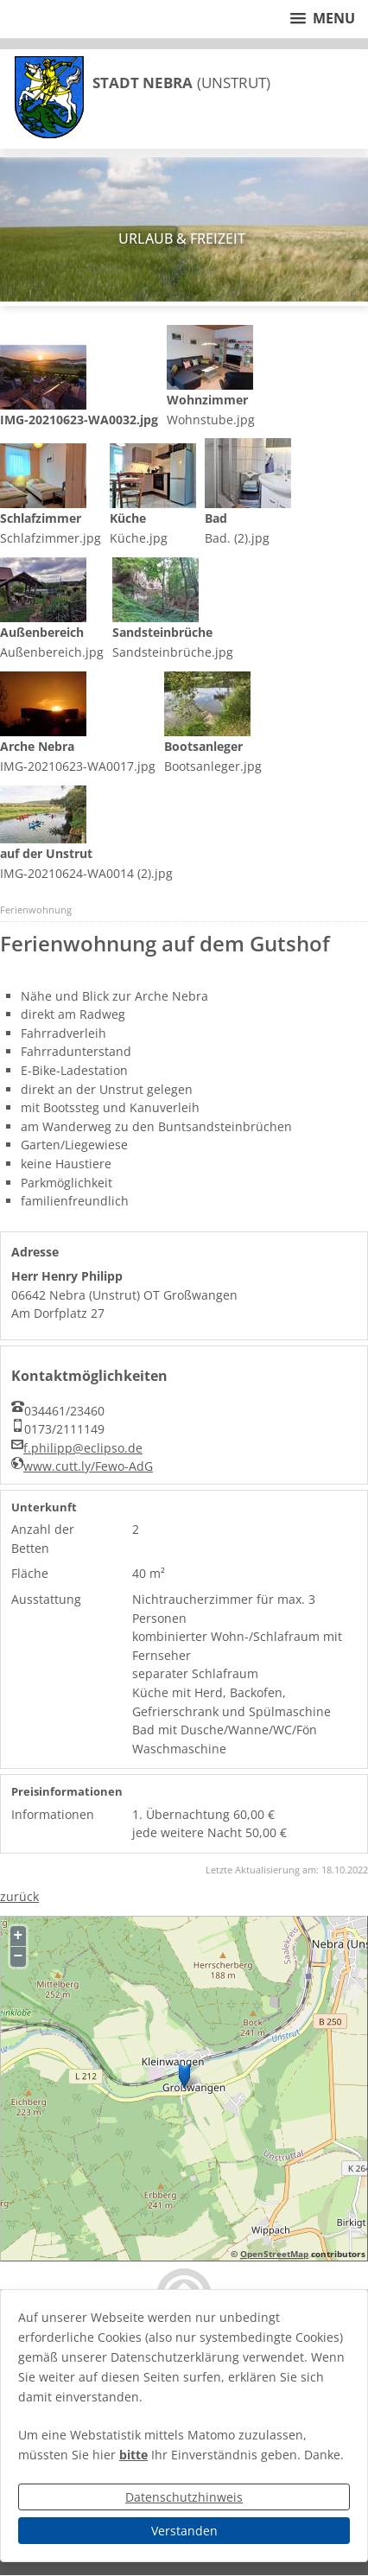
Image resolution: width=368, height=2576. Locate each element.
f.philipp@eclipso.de (83, 1448)
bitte (133, 2454)
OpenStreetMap (274, 2254)
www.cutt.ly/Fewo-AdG (88, 1466)
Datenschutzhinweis (184, 2497)
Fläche (29, 1573)
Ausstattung (46, 1599)
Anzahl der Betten (42, 1538)
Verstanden (184, 2530)
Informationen (52, 1814)
